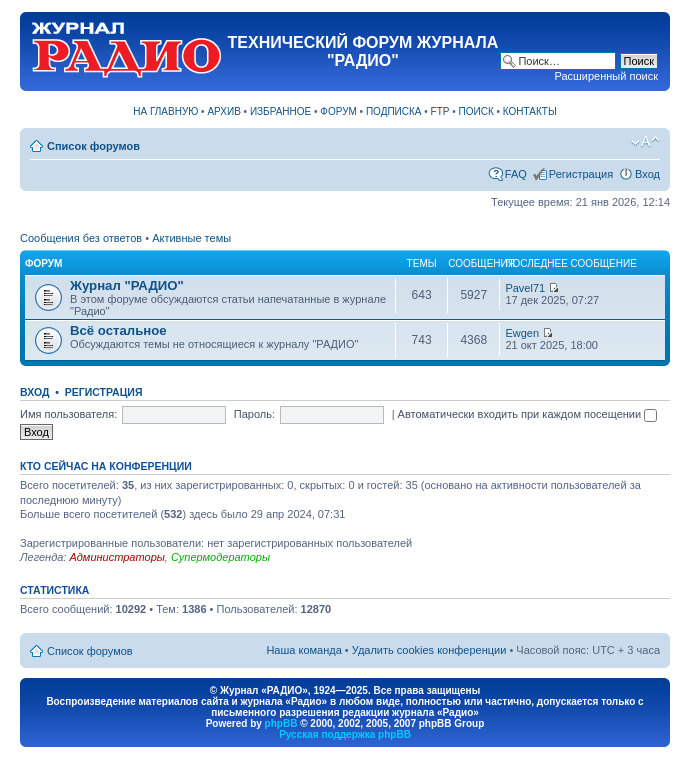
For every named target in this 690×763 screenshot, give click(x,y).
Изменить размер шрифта (645, 142)
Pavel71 (525, 288)
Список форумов (93, 146)
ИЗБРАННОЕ (280, 111)
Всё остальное (118, 330)
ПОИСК (476, 111)
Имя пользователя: (68, 414)
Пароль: (254, 414)
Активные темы (191, 238)
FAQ (516, 174)
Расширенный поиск (606, 76)
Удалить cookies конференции (429, 650)
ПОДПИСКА (394, 111)
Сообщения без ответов (81, 238)
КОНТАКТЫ (530, 111)
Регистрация (581, 174)
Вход (647, 174)
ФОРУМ (338, 111)
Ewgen (522, 333)
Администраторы (116, 557)
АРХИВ (223, 111)
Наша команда (303, 650)
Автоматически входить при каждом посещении (528, 414)
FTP (440, 111)
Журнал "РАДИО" (127, 285)
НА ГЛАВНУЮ (165, 111)
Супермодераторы (220, 557)
